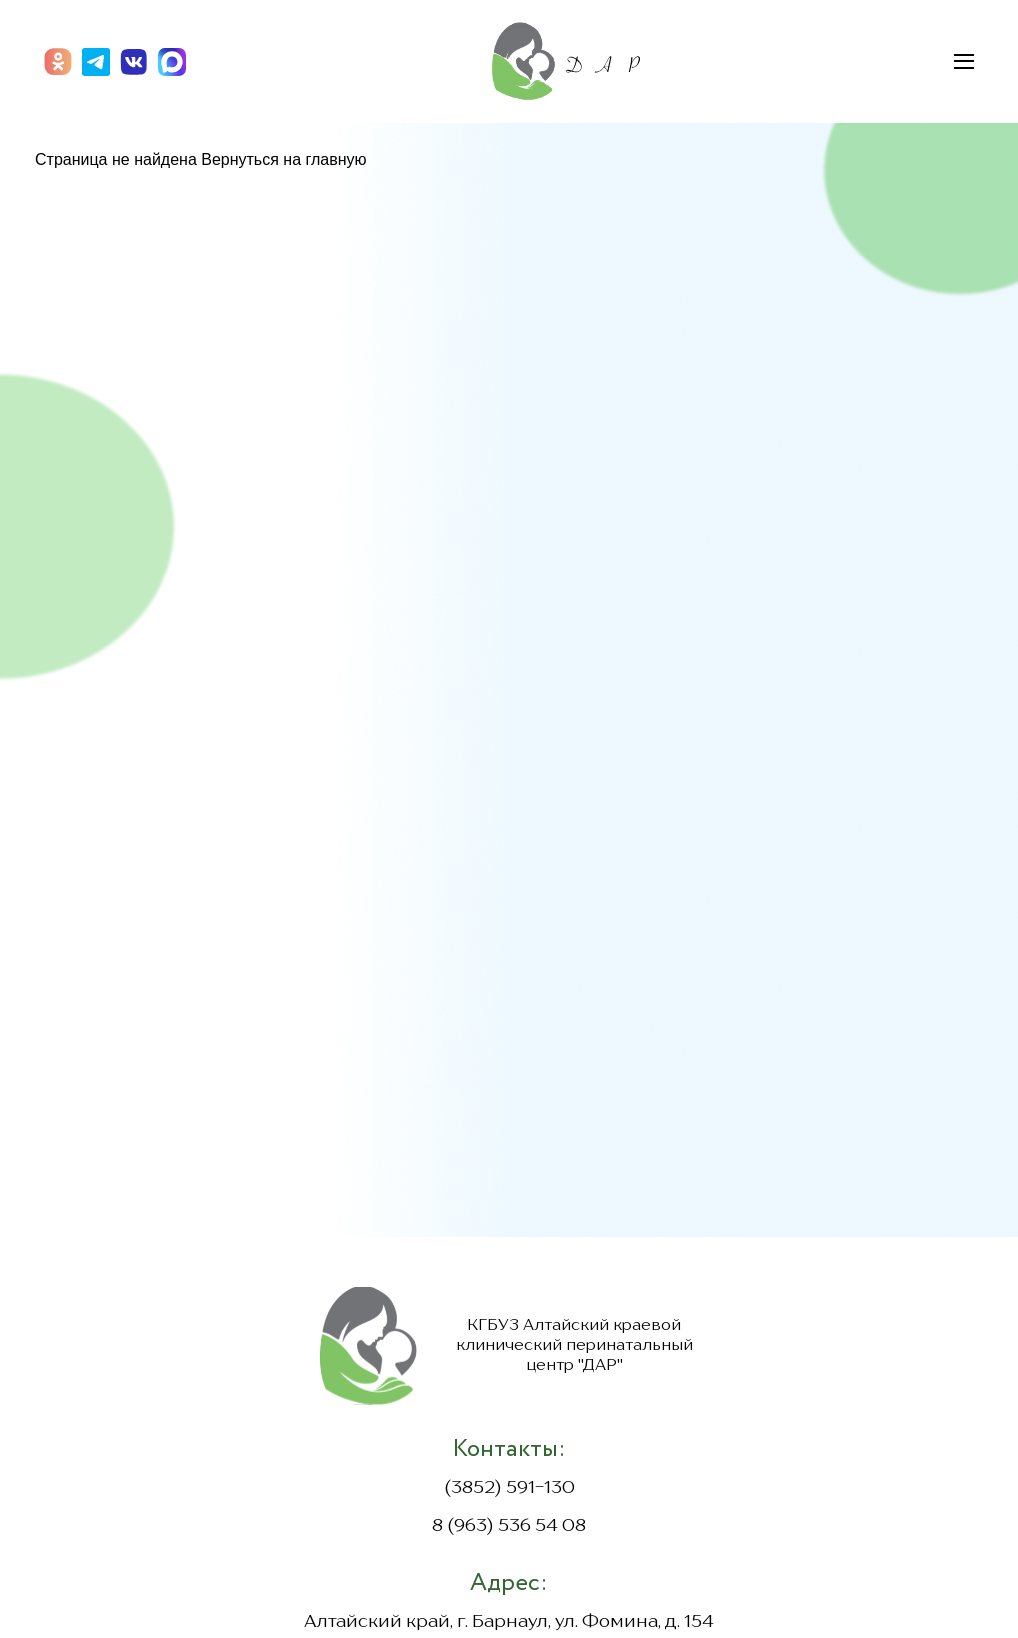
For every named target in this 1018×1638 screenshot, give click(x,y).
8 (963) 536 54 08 (509, 1526)
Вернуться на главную (283, 159)
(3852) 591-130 (509, 1488)
